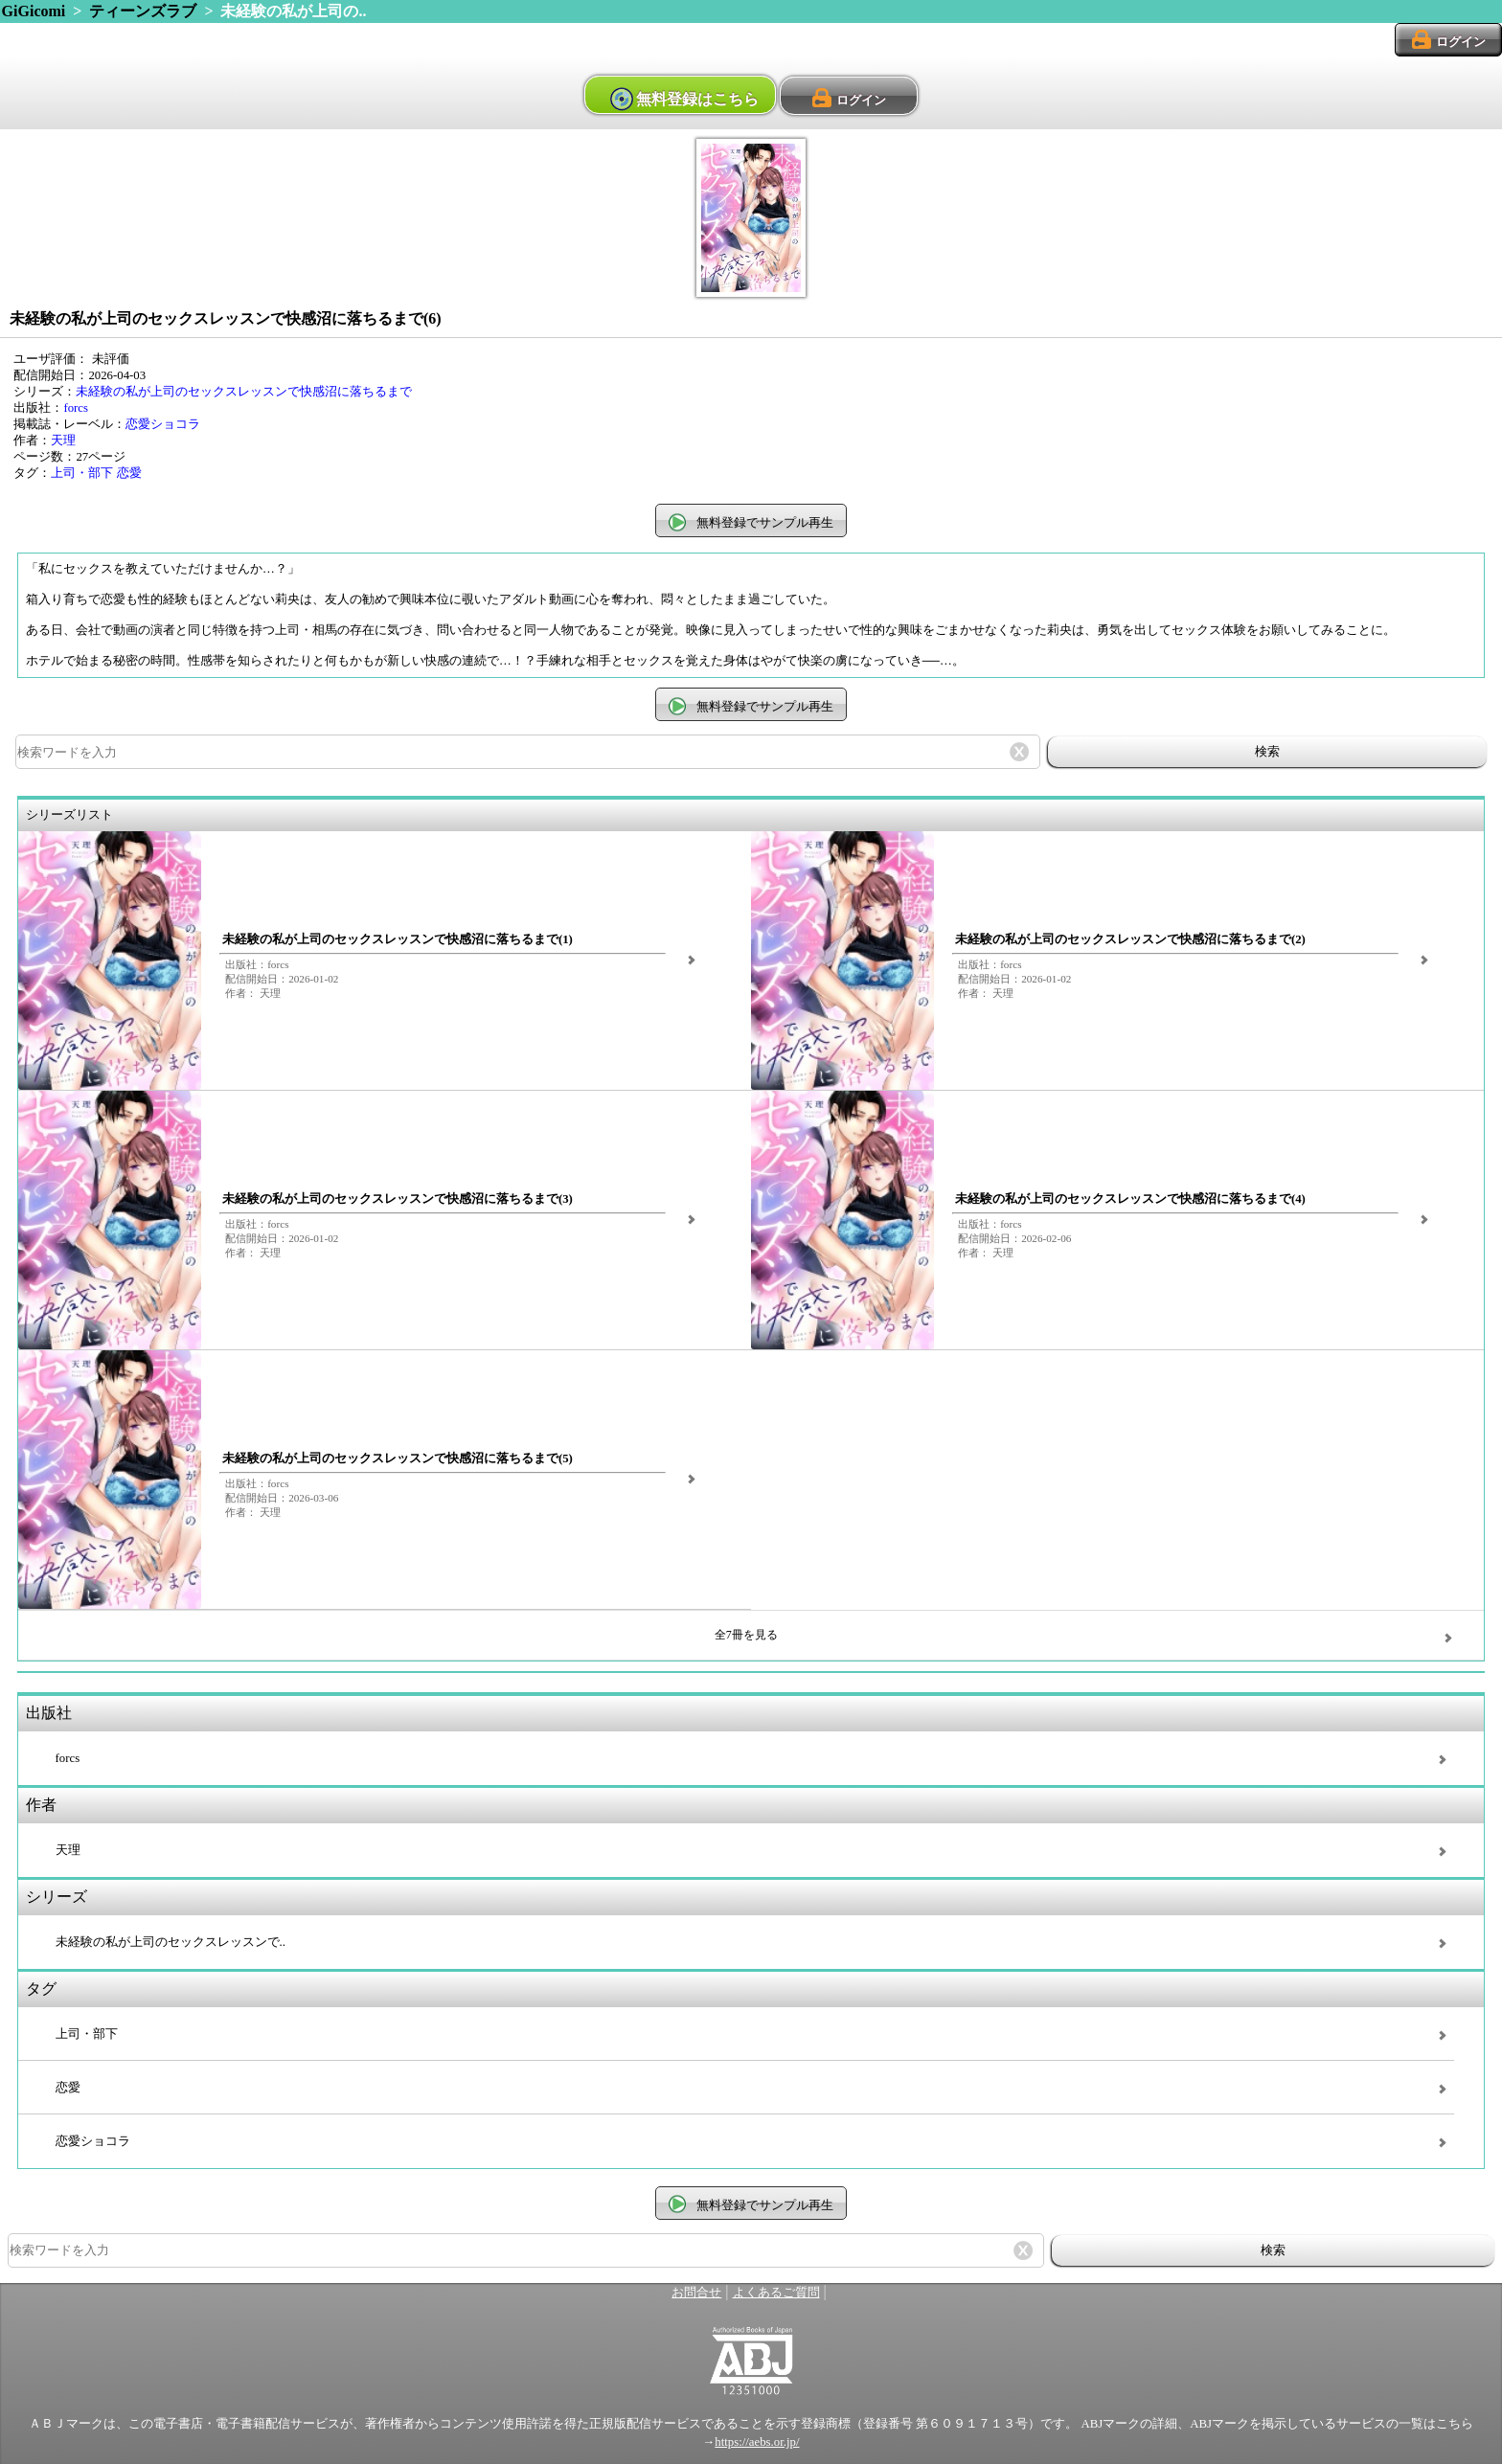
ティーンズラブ (142, 11)
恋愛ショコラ (162, 424)
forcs (75, 408)
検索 (1267, 751)
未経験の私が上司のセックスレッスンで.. (170, 1942)
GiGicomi (34, 11)
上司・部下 (82, 473)
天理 (63, 440)
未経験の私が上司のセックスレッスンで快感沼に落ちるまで (244, 391)
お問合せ (696, 2292)
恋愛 (129, 473)
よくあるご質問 (776, 2292)
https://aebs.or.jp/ (757, 2442)
